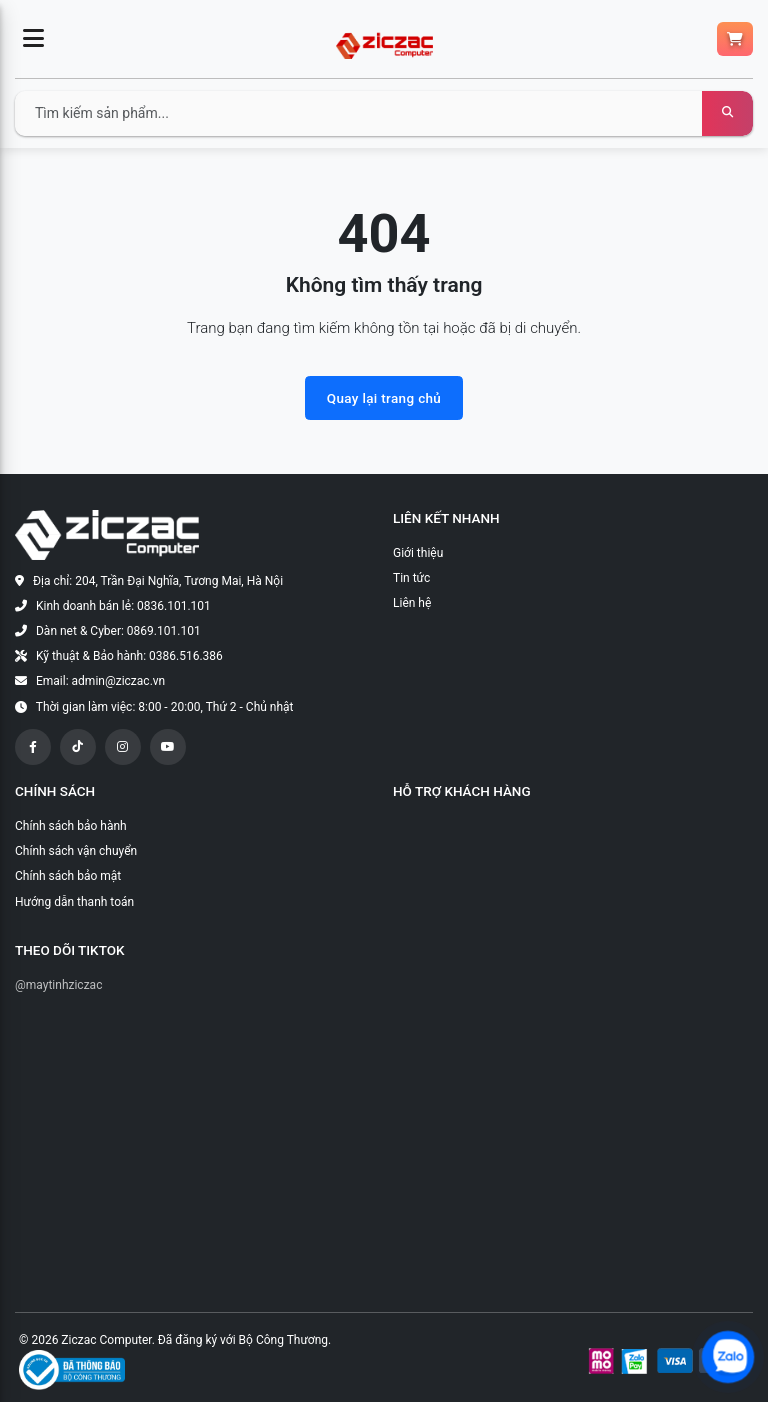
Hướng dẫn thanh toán (74, 902)
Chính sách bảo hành (71, 826)
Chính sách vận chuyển (76, 851)
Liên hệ (412, 603)
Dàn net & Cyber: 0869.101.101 (118, 631)
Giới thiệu (418, 553)
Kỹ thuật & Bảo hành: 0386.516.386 (129, 656)
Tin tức (411, 578)
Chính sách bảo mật (68, 876)
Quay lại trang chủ (384, 398)
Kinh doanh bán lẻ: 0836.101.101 (123, 606)
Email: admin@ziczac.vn (100, 681)
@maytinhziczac (58, 985)
